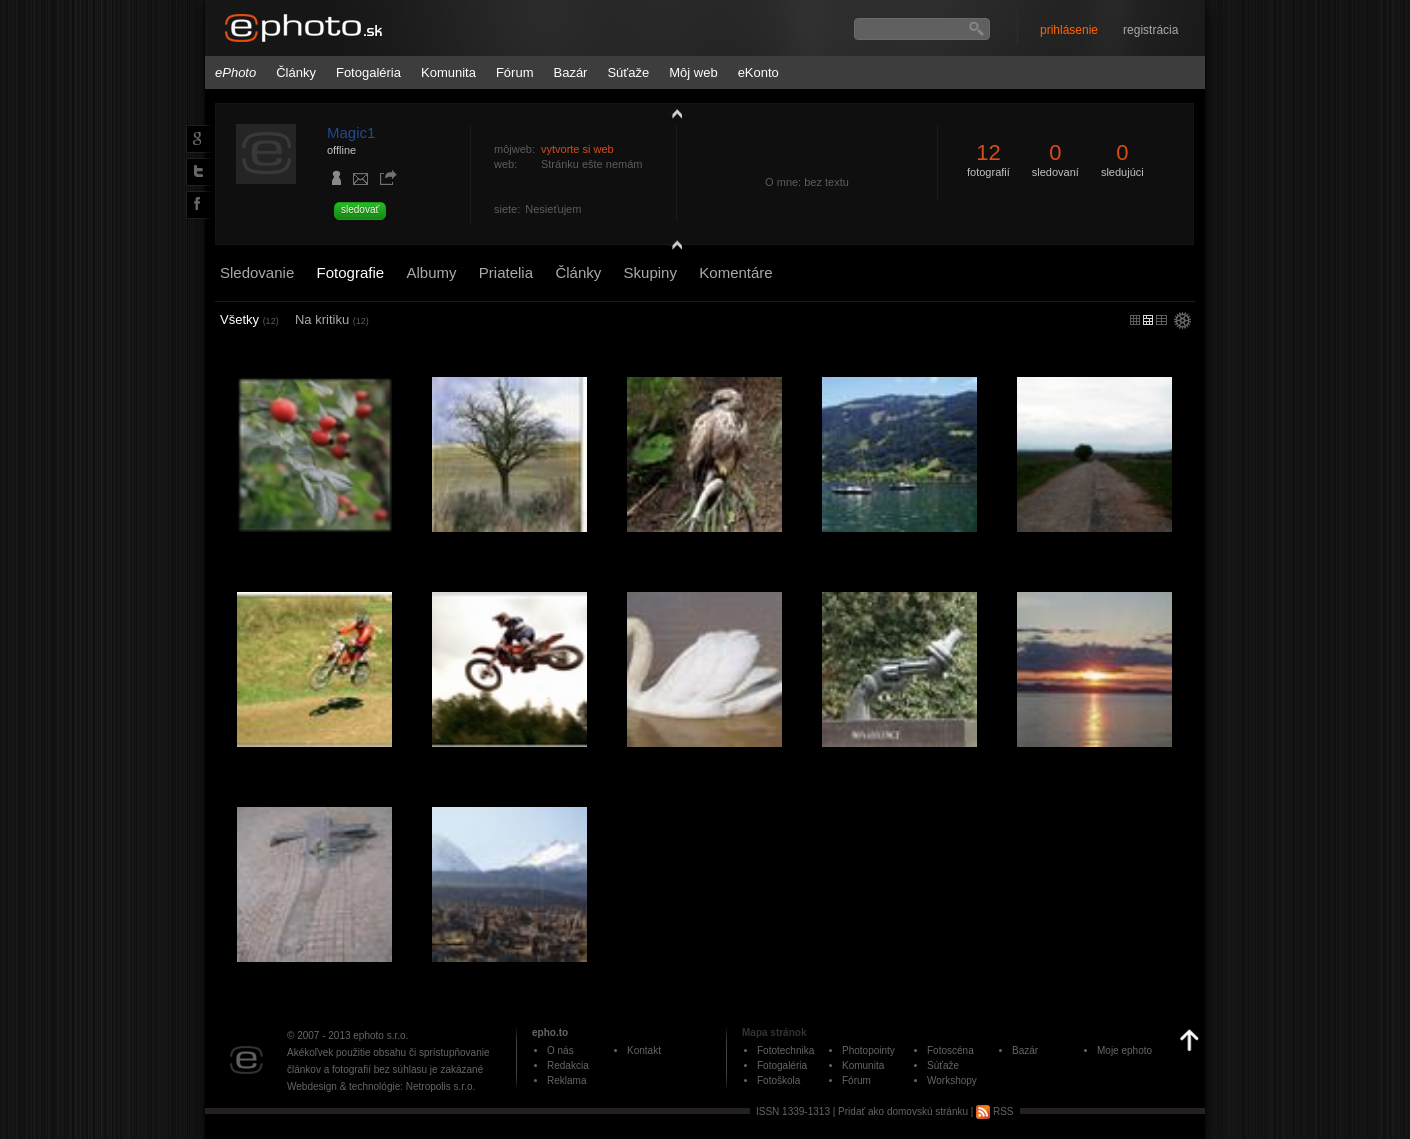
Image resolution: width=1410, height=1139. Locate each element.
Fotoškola (778, 1080)
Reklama (566, 1080)
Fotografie (351, 272)
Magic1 (351, 132)
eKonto (758, 72)
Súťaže (628, 72)
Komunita (448, 72)
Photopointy (868, 1050)
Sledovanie (257, 272)
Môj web (693, 72)
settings (1182, 322)
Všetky (249, 319)
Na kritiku (332, 319)
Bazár (570, 72)
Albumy (431, 272)
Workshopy (952, 1080)
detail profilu (672, 247)
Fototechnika (785, 1050)
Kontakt (644, 1050)
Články (296, 72)
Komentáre (735, 272)
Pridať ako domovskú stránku (903, 1111)
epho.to (550, 1032)
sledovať (360, 209)
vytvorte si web (577, 149)
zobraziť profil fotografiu (672, 113)
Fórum (515, 72)
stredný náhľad (1161, 320)
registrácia (1150, 30)
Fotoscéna (950, 1050)
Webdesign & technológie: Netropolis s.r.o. (381, 1086)
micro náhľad (1135, 320)
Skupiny (650, 272)
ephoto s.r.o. (380, 1035)
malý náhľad (1148, 320)
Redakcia (568, 1065)
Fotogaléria (368, 72)
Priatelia (506, 272)
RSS (994, 1111)
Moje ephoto (1124, 1050)
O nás (560, 1050)
